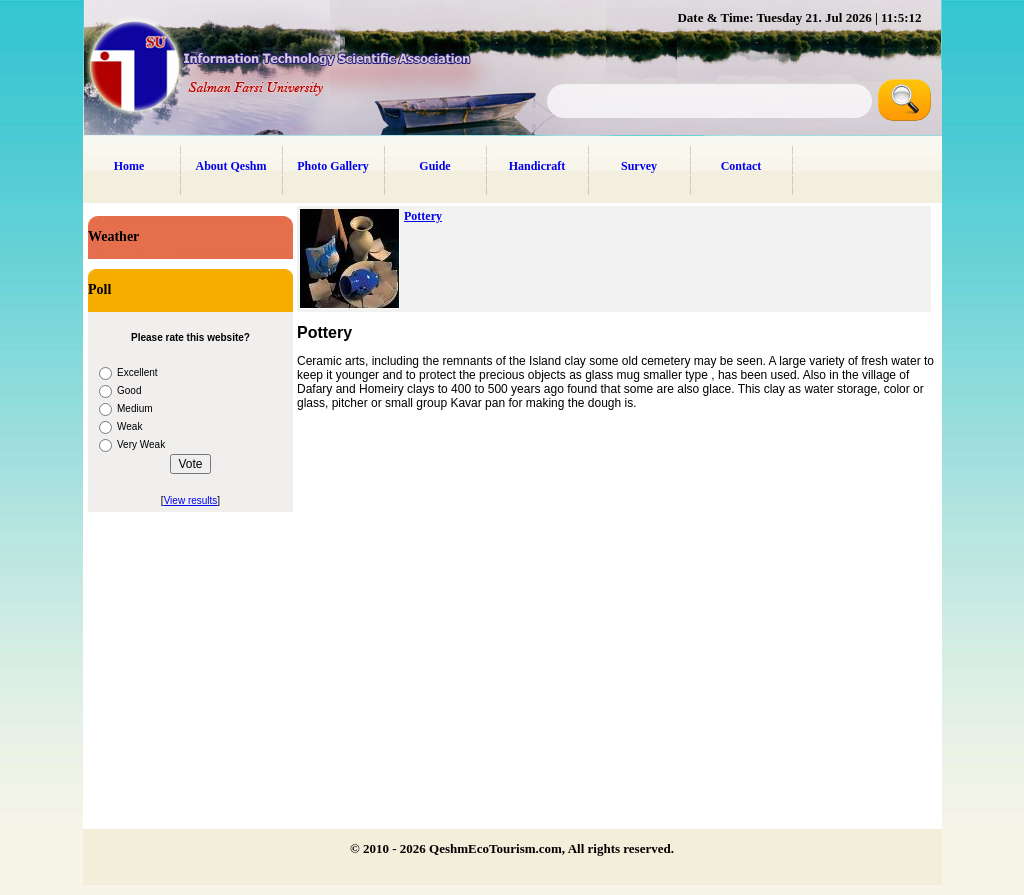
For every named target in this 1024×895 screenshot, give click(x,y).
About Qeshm (230, 166)
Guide (434, 166)
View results (191, 500)
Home (129, 166)
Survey (639, 166)
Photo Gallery (333, 166)
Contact (741, 166)
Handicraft (537, 166)
